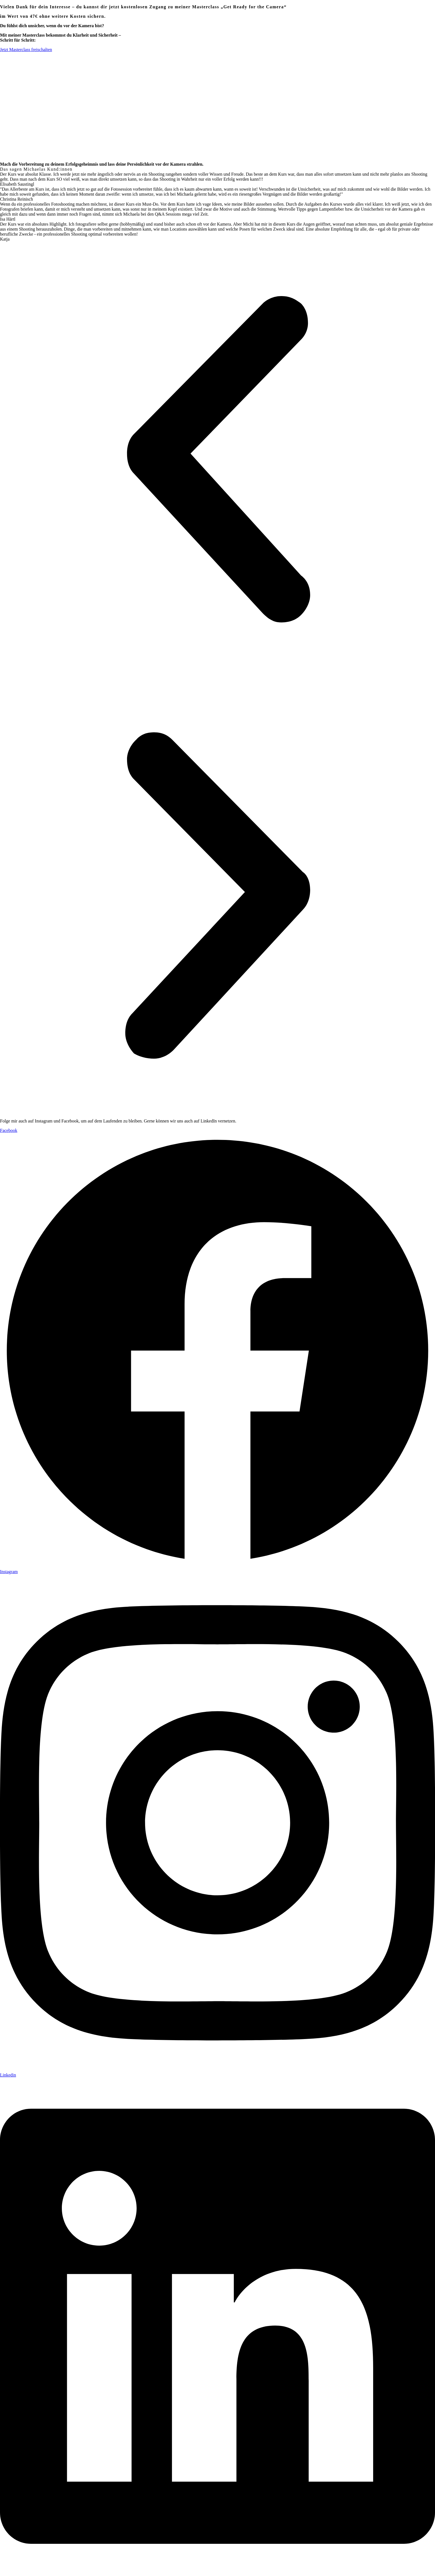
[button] (217, 460)
